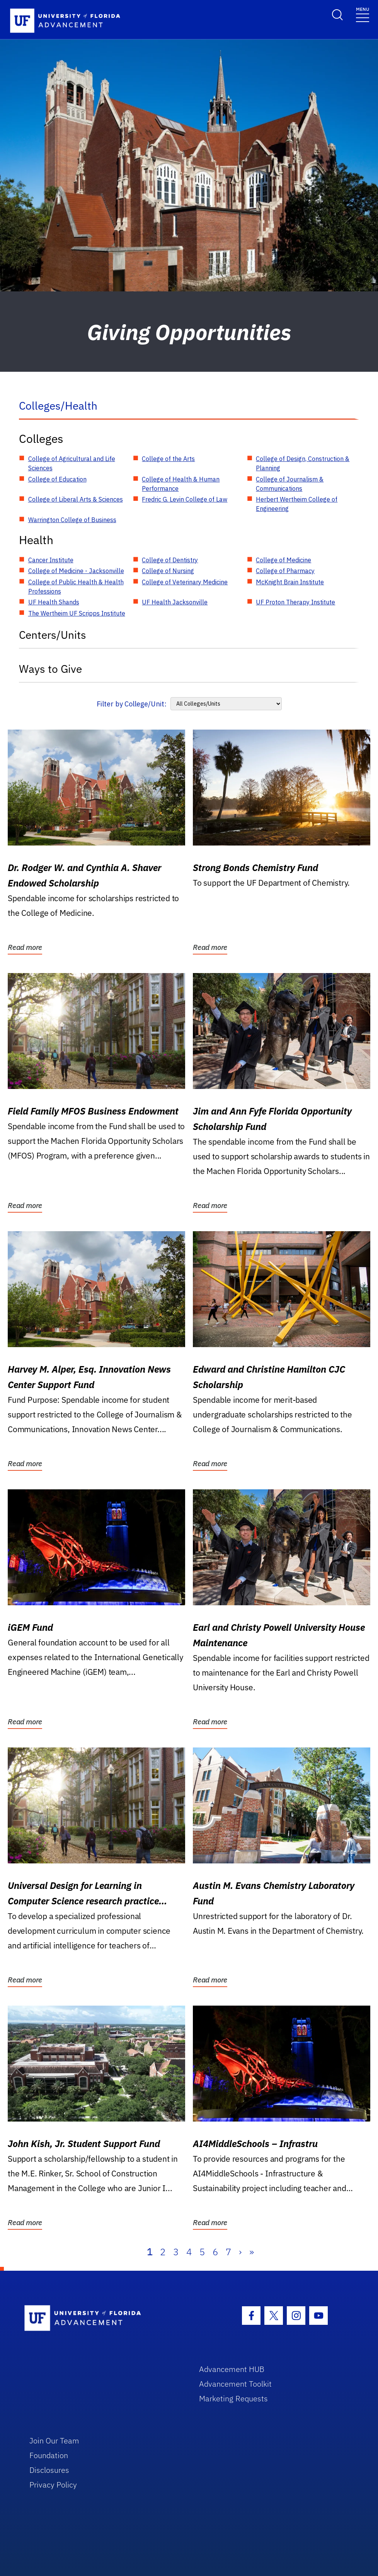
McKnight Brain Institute (290, 582)
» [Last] (251, 2252)
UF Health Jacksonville (175, 602)
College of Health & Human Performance (181, 483)
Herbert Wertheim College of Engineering (296, 503)
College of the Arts (168, 459)
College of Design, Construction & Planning (302, 463)
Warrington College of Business (72, 520)
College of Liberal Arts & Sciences (75, 499)
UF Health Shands (53, 602)
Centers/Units (52, 635)
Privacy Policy (53, 2484)
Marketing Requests (233, 2398)
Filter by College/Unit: (132, 703)
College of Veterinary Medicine (185, 582)
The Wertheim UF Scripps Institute (76, 613)
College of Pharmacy (285, 571)
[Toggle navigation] (362, 14)
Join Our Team (54, 2440)
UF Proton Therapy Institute (295, 602)
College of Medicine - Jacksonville (76, 571)
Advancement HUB (231, 2369)
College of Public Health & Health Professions (76, 586)
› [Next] (240, 2252)
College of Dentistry (170, 560)
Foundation (48, 2455)
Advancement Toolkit (235, 2384)
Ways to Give (50, 669)
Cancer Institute (50, 560)
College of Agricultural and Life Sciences (71, 463)
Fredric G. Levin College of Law (184, 499)
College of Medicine (283, 560)
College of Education (57, 479)
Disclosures (49, 2470)
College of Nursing (168, 571)
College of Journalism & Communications (290, 483)
